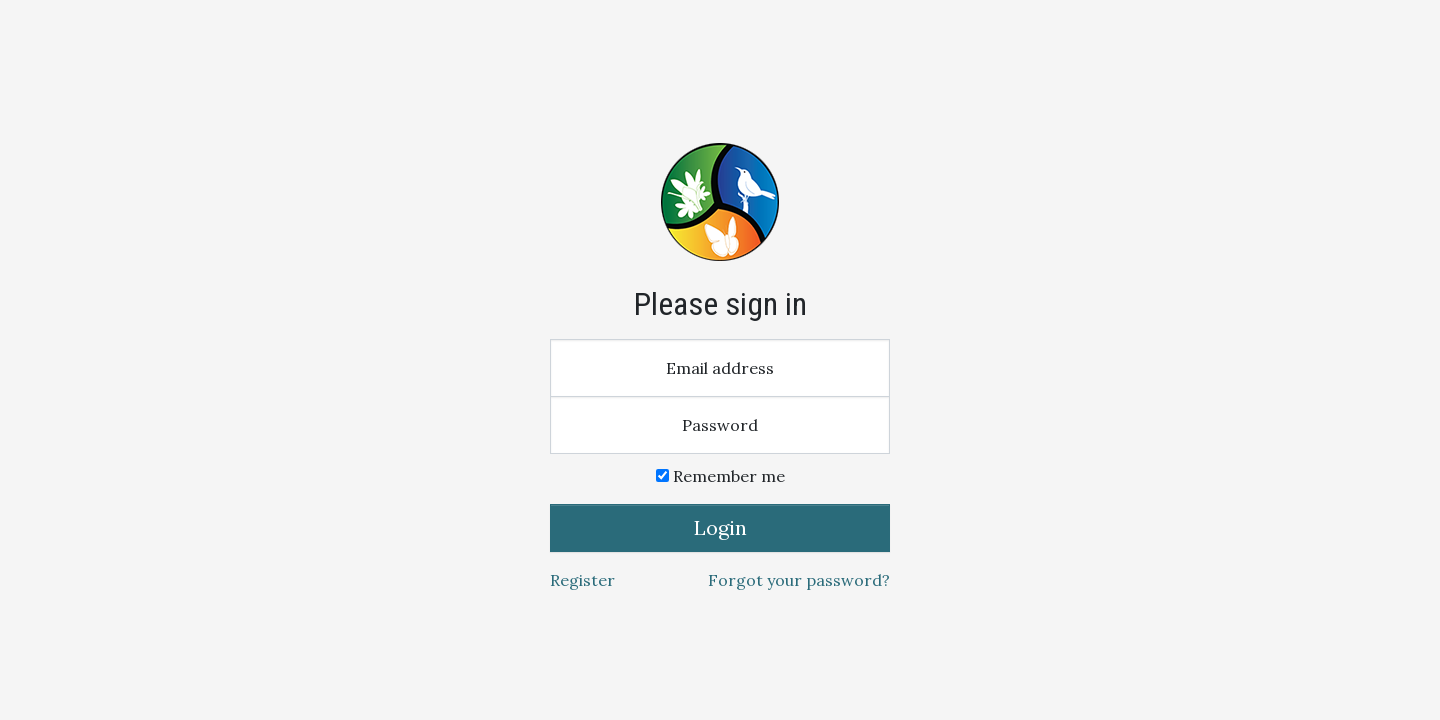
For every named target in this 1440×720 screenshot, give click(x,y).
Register (582, 580)
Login (720, 527)
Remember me (720, 476)
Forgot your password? (799, 580)
